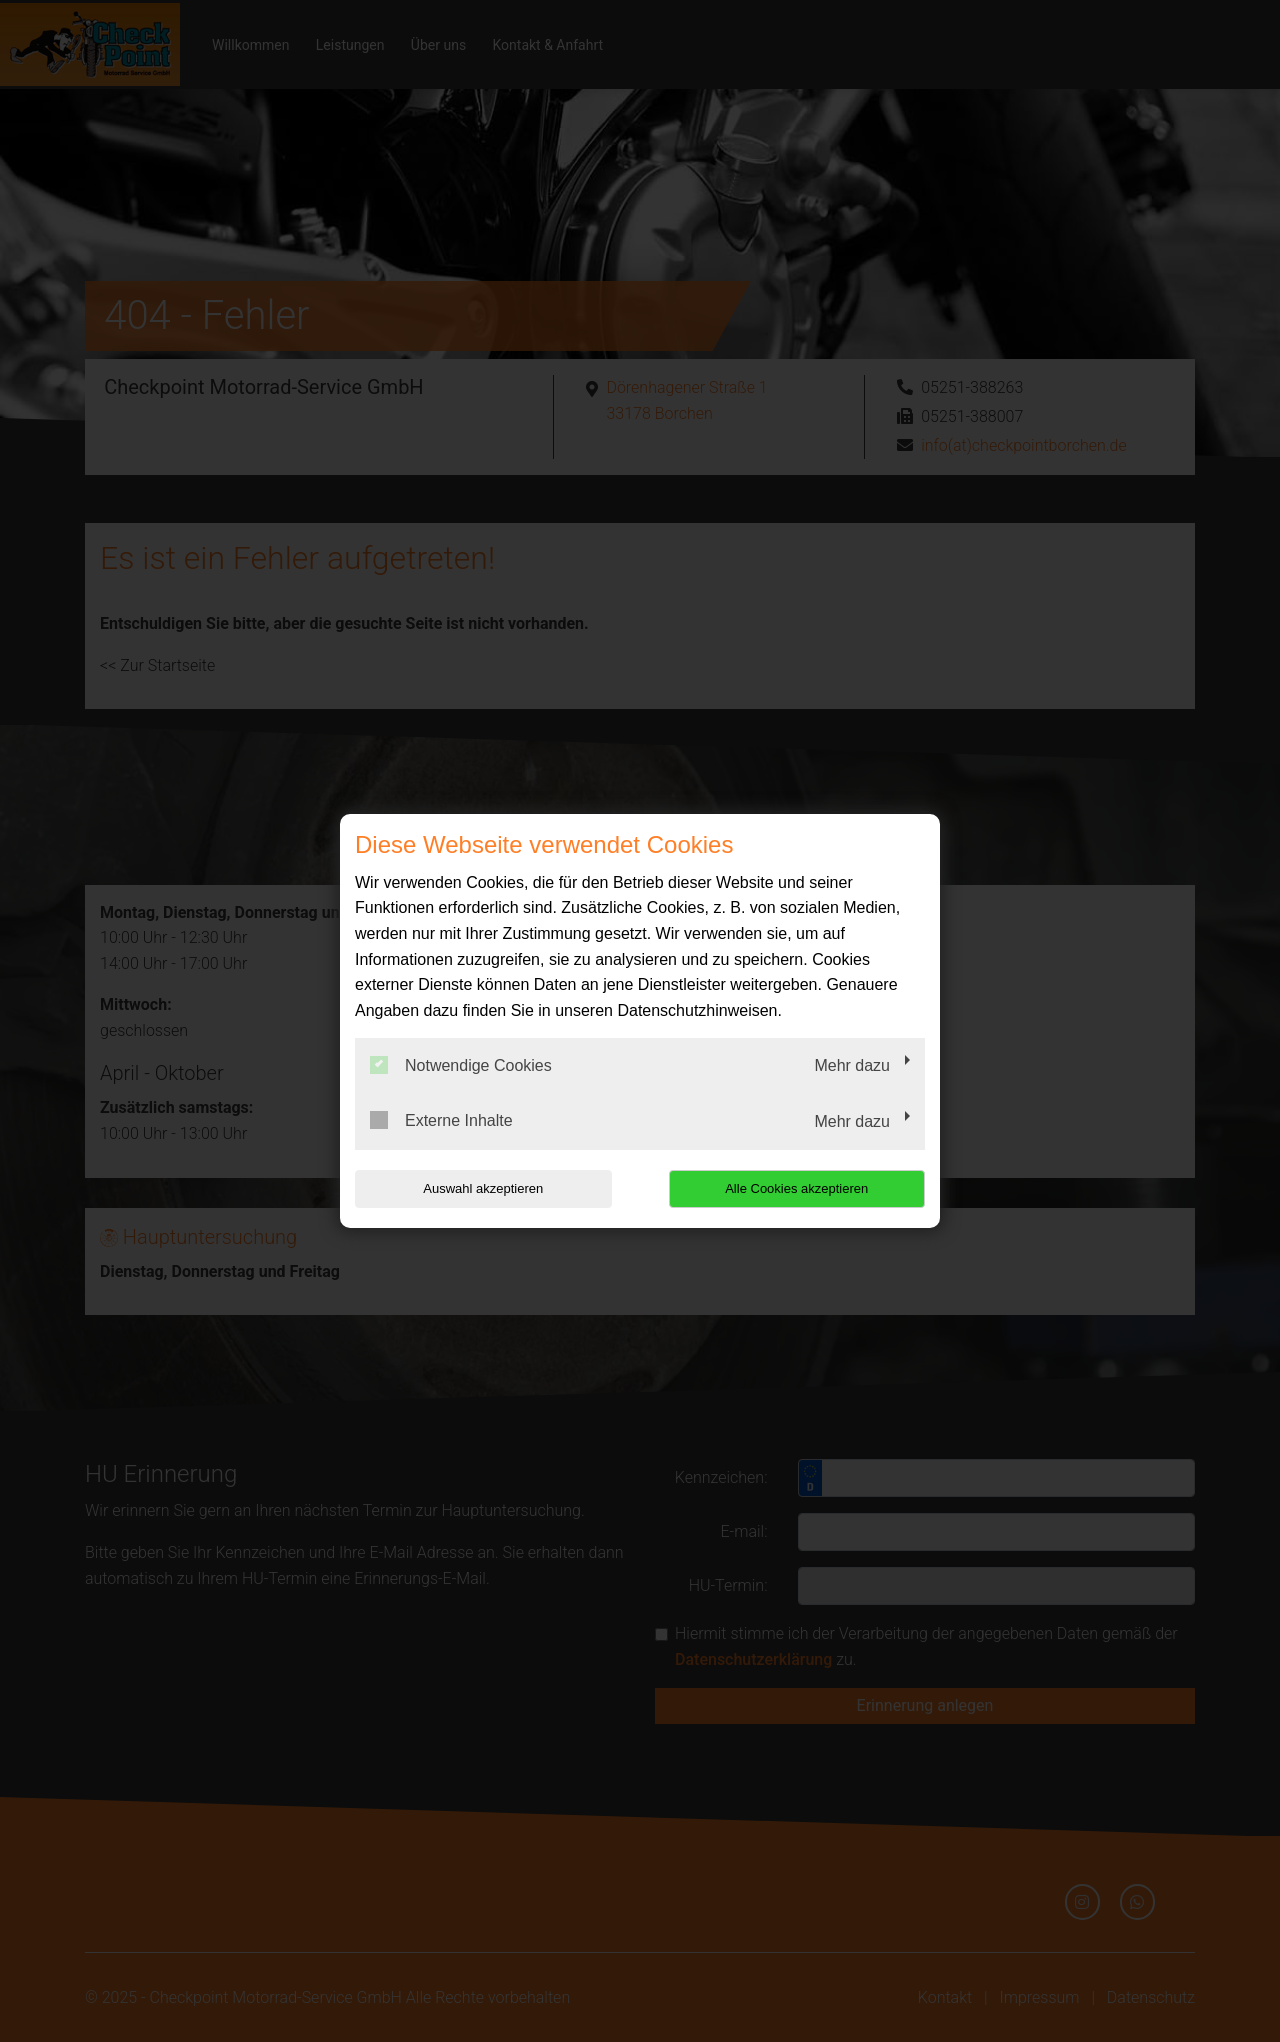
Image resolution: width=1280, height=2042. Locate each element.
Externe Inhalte (441, 1120)
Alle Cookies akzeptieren (796, 1188)
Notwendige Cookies (461, 1065)
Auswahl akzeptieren (483, 1188)
